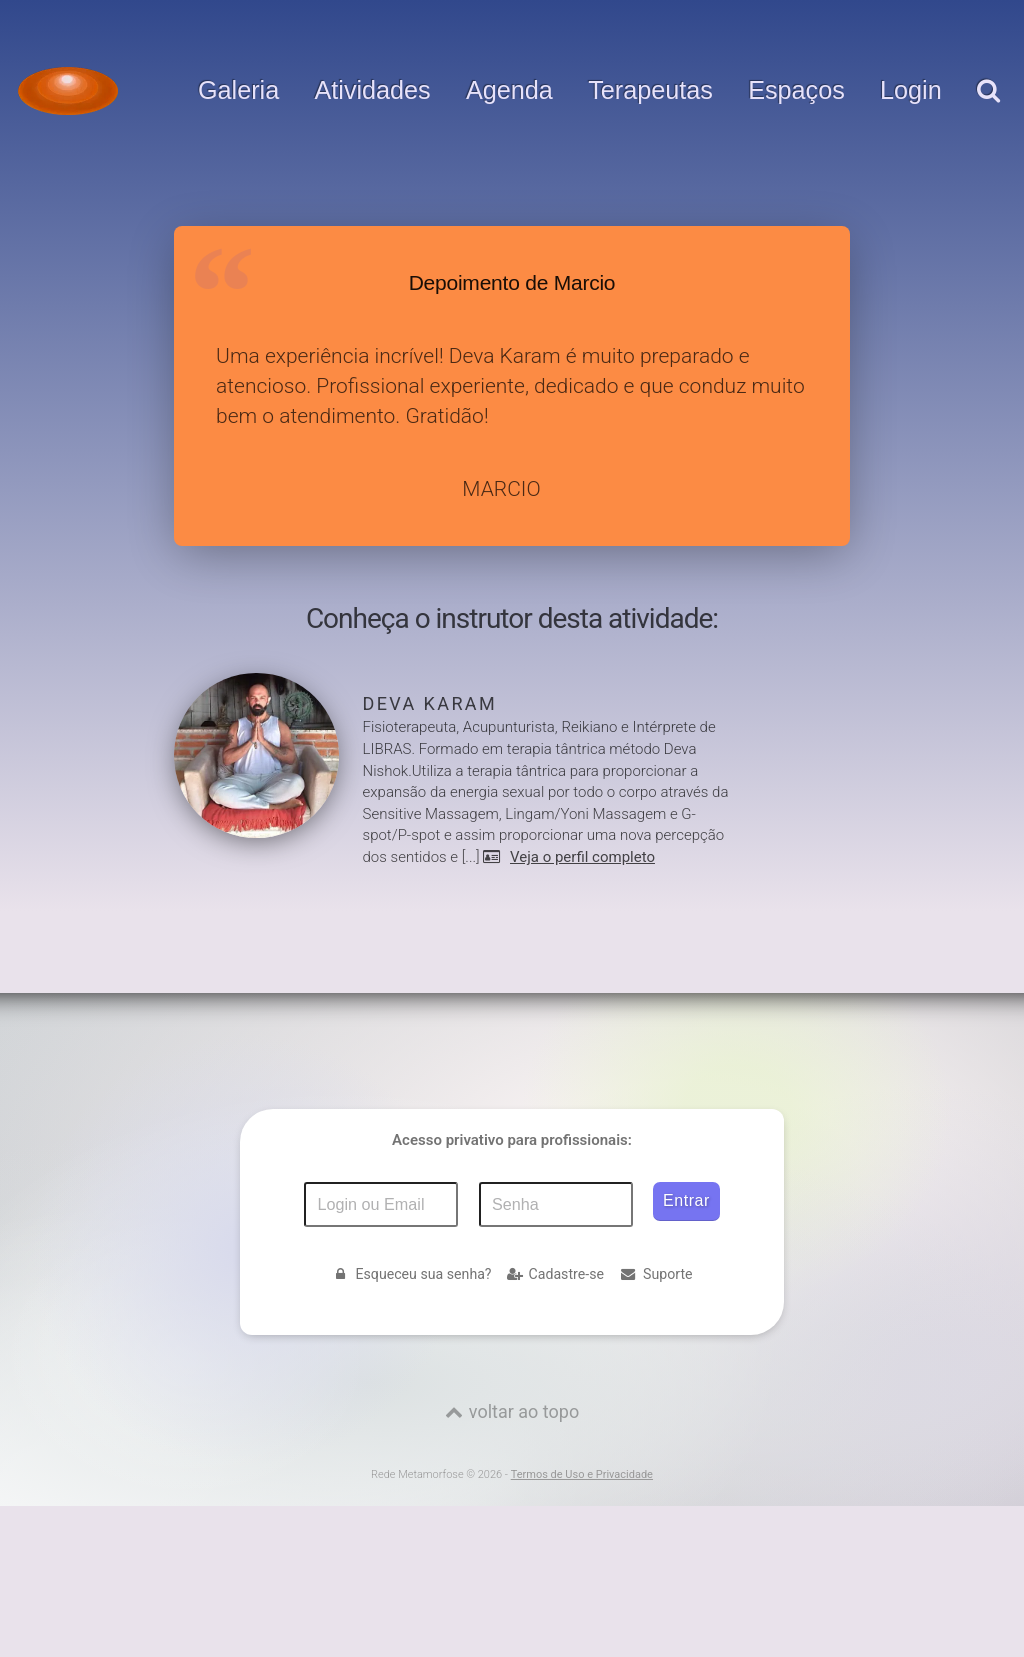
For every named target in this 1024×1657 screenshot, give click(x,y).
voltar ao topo (524, 1411)
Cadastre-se (555, 1274)
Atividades (373, 91)
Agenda (509, 91)
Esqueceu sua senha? (411, 1274)
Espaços (796, 91)
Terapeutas (650, 91)
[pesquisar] (987, 111)
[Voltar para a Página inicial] (68, 91)
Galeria (238, 91)
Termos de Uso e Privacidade (582, 1474)
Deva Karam (430, 703)
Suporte (656, 1274)
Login (911, 91)
